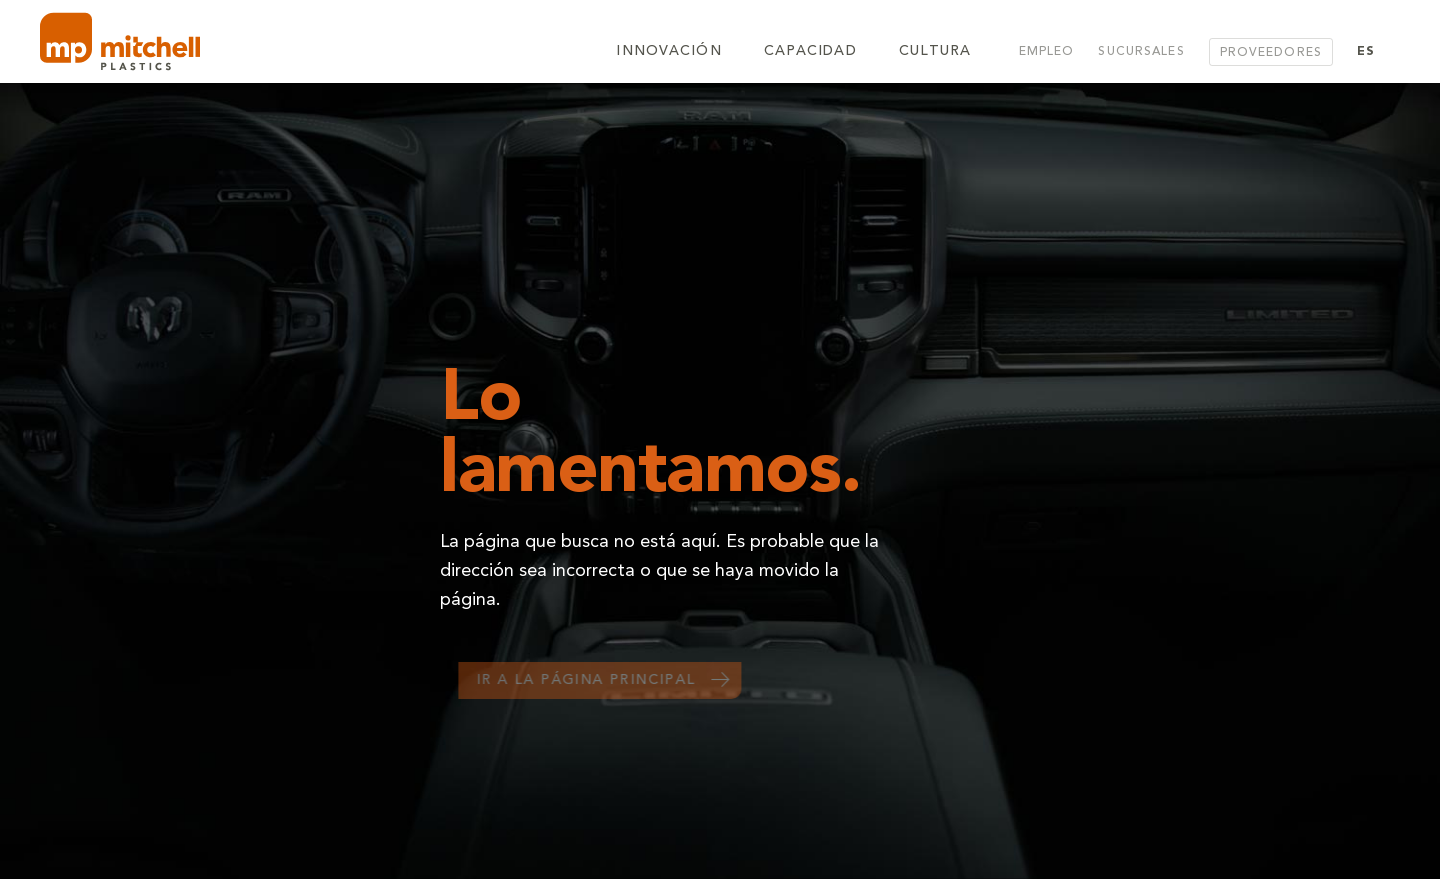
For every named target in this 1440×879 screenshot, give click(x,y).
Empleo (1047, 52)
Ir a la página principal (593, 681)
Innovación (668, 52)
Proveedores (1271, 53)
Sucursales (1141, 52)
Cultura (935, 52)
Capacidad (810, 52)
